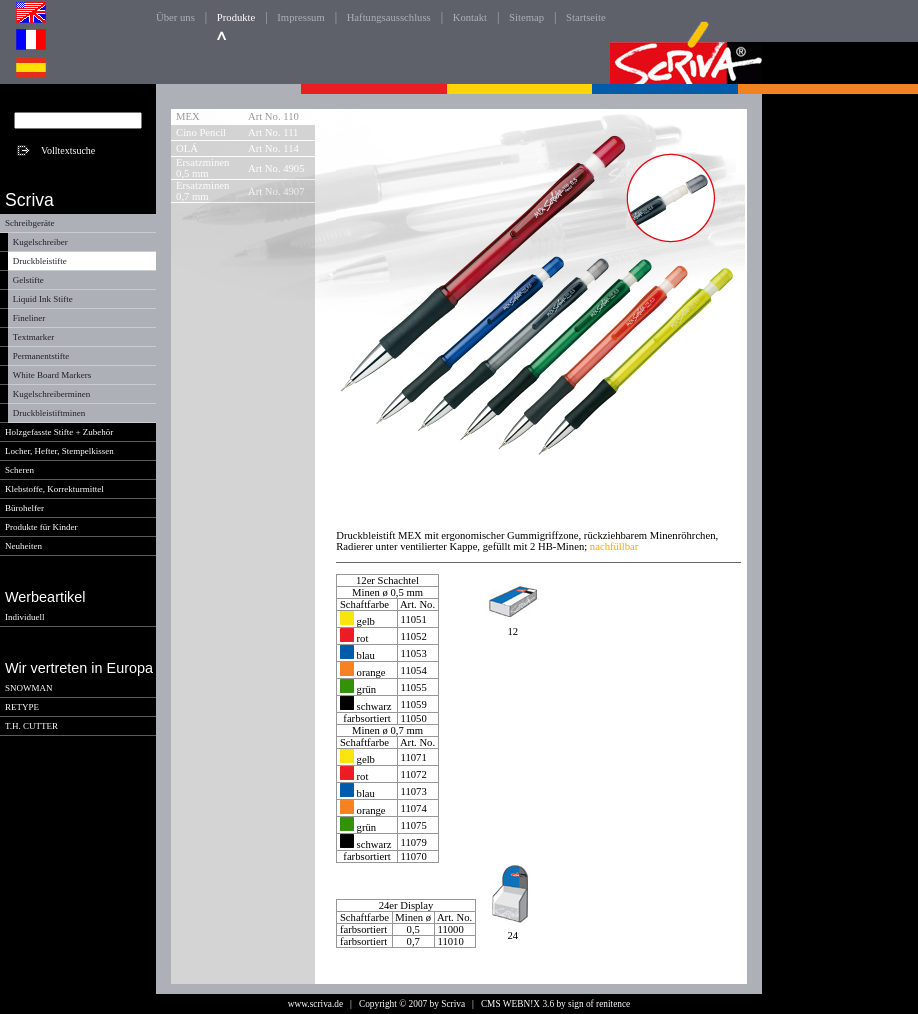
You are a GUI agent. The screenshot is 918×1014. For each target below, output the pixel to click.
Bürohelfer (24, 508)
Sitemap (526, 17)
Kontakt (470, 17)
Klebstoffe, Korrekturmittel (54, 489)
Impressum (300, 17)
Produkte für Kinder (41, 527)
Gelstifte (28, 280)
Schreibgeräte (29, 223)
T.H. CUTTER (31, 726)
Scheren (19, 470)
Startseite (586, 17)
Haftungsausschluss (389, 17)
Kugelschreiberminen (51, 394)
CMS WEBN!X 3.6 (517, 1004)
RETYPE (22, 707)
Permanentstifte (41, 356)
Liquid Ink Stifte (43, 299)
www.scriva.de (315, 1004)
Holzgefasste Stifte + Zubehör (59, 432)
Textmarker (33, 337)
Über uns (175, 17)
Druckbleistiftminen (49, 413)
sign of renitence (599, 1004)
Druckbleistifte (40, 261)
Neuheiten (23, 546)
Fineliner (29, 318)
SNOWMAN (29, 688)
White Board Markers (52, 375)
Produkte (236, 17)
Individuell (25, 617)
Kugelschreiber (40, 242)
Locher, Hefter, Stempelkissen (59, 451)
